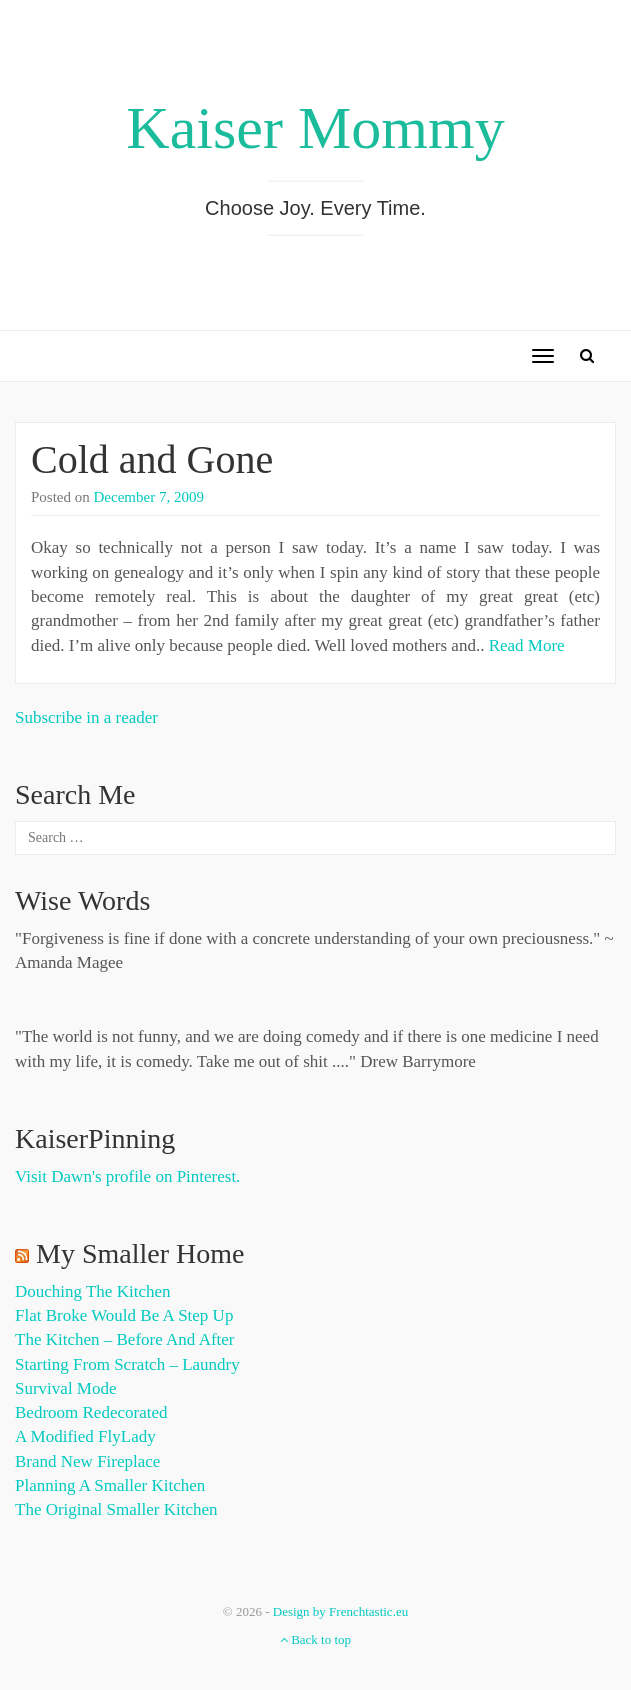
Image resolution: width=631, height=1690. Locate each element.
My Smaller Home (140, 1253)
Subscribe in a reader (86, 717)
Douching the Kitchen (92, 1291)
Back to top (315, 1639)
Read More (527, 645)
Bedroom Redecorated (91, 1412)
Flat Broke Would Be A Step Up (124, 1315)
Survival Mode (66, 1388)
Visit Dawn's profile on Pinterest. (127, 1176)
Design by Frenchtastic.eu (340, 1611)
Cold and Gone (152, 459)
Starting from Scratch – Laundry (127, 1364)
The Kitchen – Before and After (125, 1339)
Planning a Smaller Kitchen (110, 1485)
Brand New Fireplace (87, 1461)
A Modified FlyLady (85, 1436)
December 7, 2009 (149, 497)
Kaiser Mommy (315, 128)
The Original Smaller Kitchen (116, 1509)
